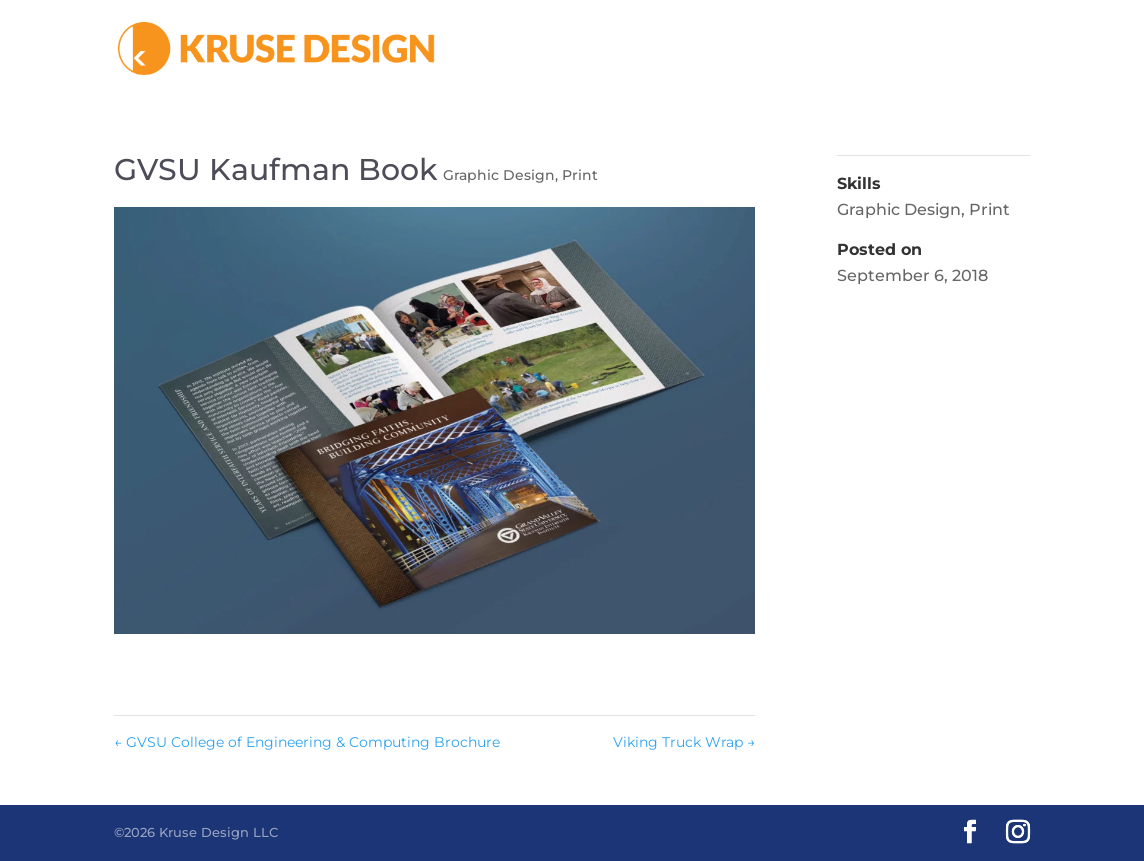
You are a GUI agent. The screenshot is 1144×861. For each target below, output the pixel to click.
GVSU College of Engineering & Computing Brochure (307, 742)
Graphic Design (499, 175)
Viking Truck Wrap (684, 742)
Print (580, 175)
